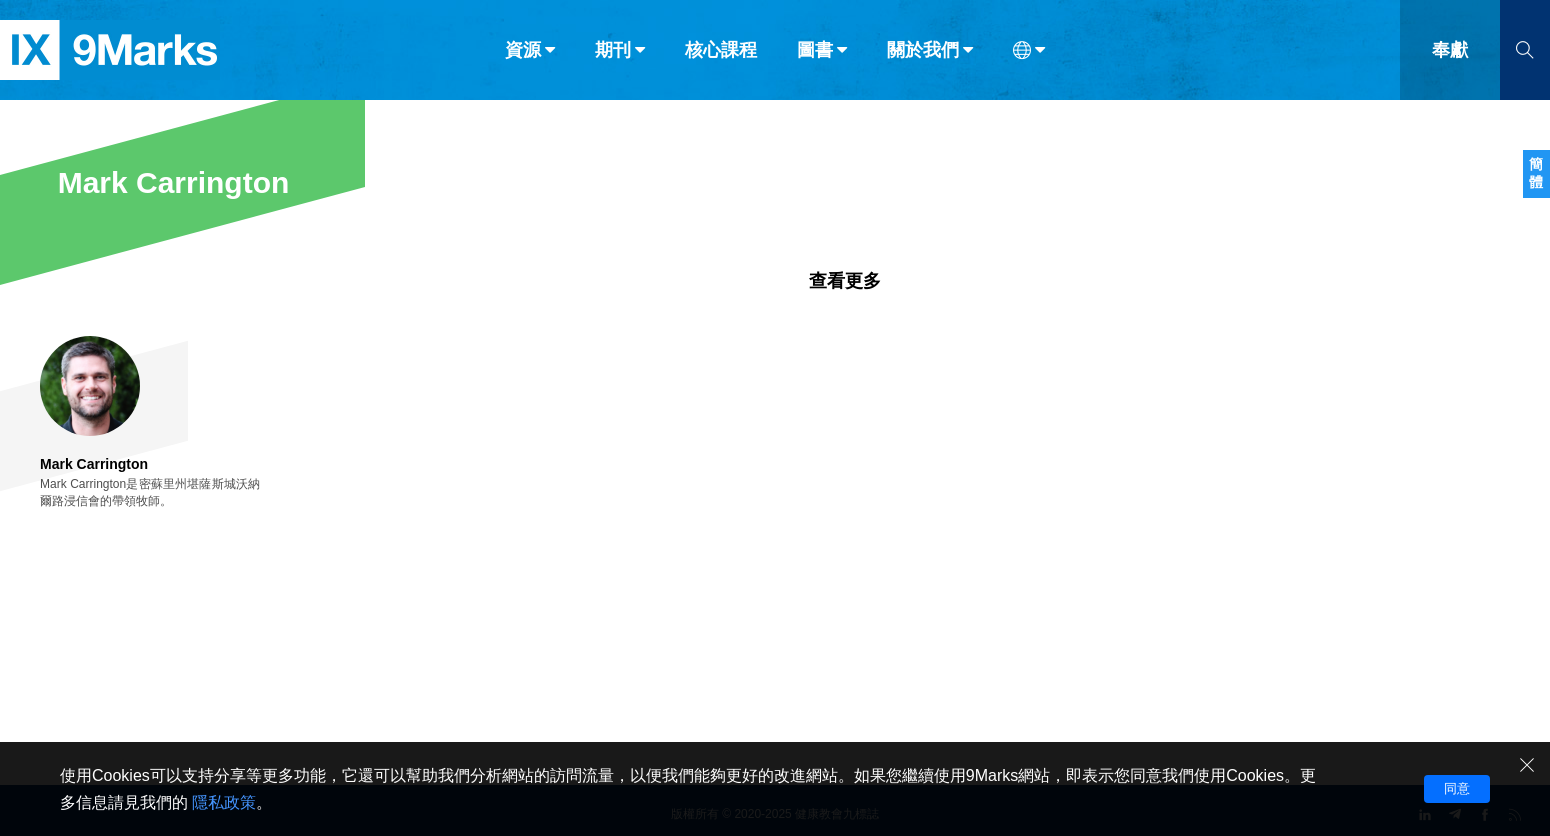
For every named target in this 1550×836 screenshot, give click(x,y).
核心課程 (721, 58)
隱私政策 (224, 802)
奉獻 (1450, 58)
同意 (1457, 788)
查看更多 (845, 281)
